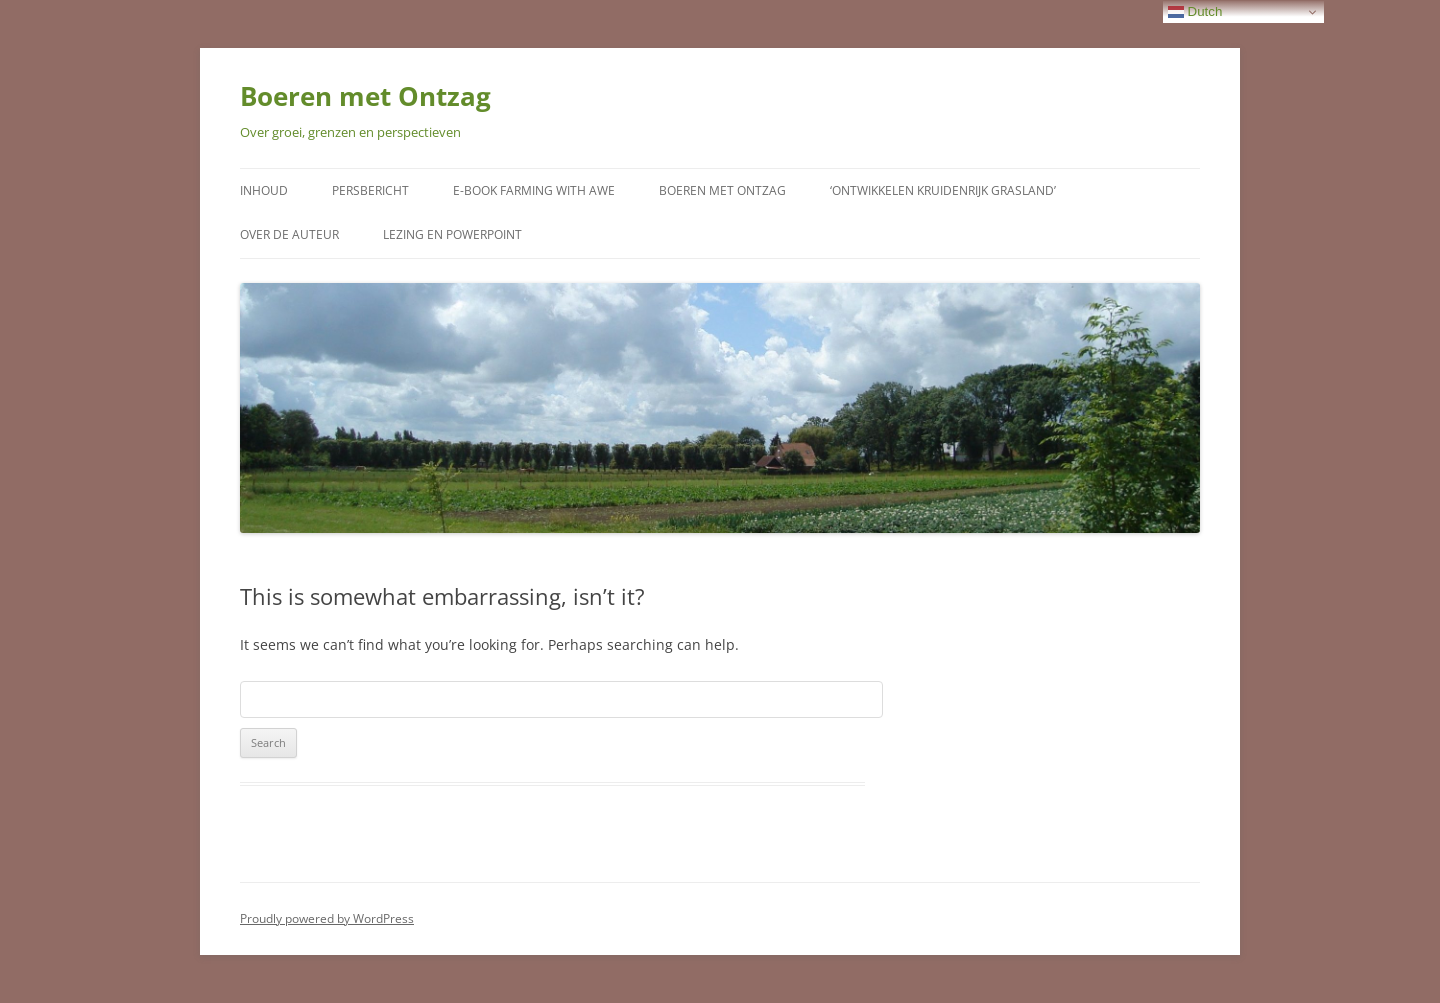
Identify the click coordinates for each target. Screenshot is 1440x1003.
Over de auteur (289, 234)
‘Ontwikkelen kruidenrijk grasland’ (943, 190)
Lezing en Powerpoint (452, 234)
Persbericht (370, 190)
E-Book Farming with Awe (534, 190)
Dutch (1195, 12)
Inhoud (264, 190)
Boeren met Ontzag (365, 96)
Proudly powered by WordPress (327, 918)
